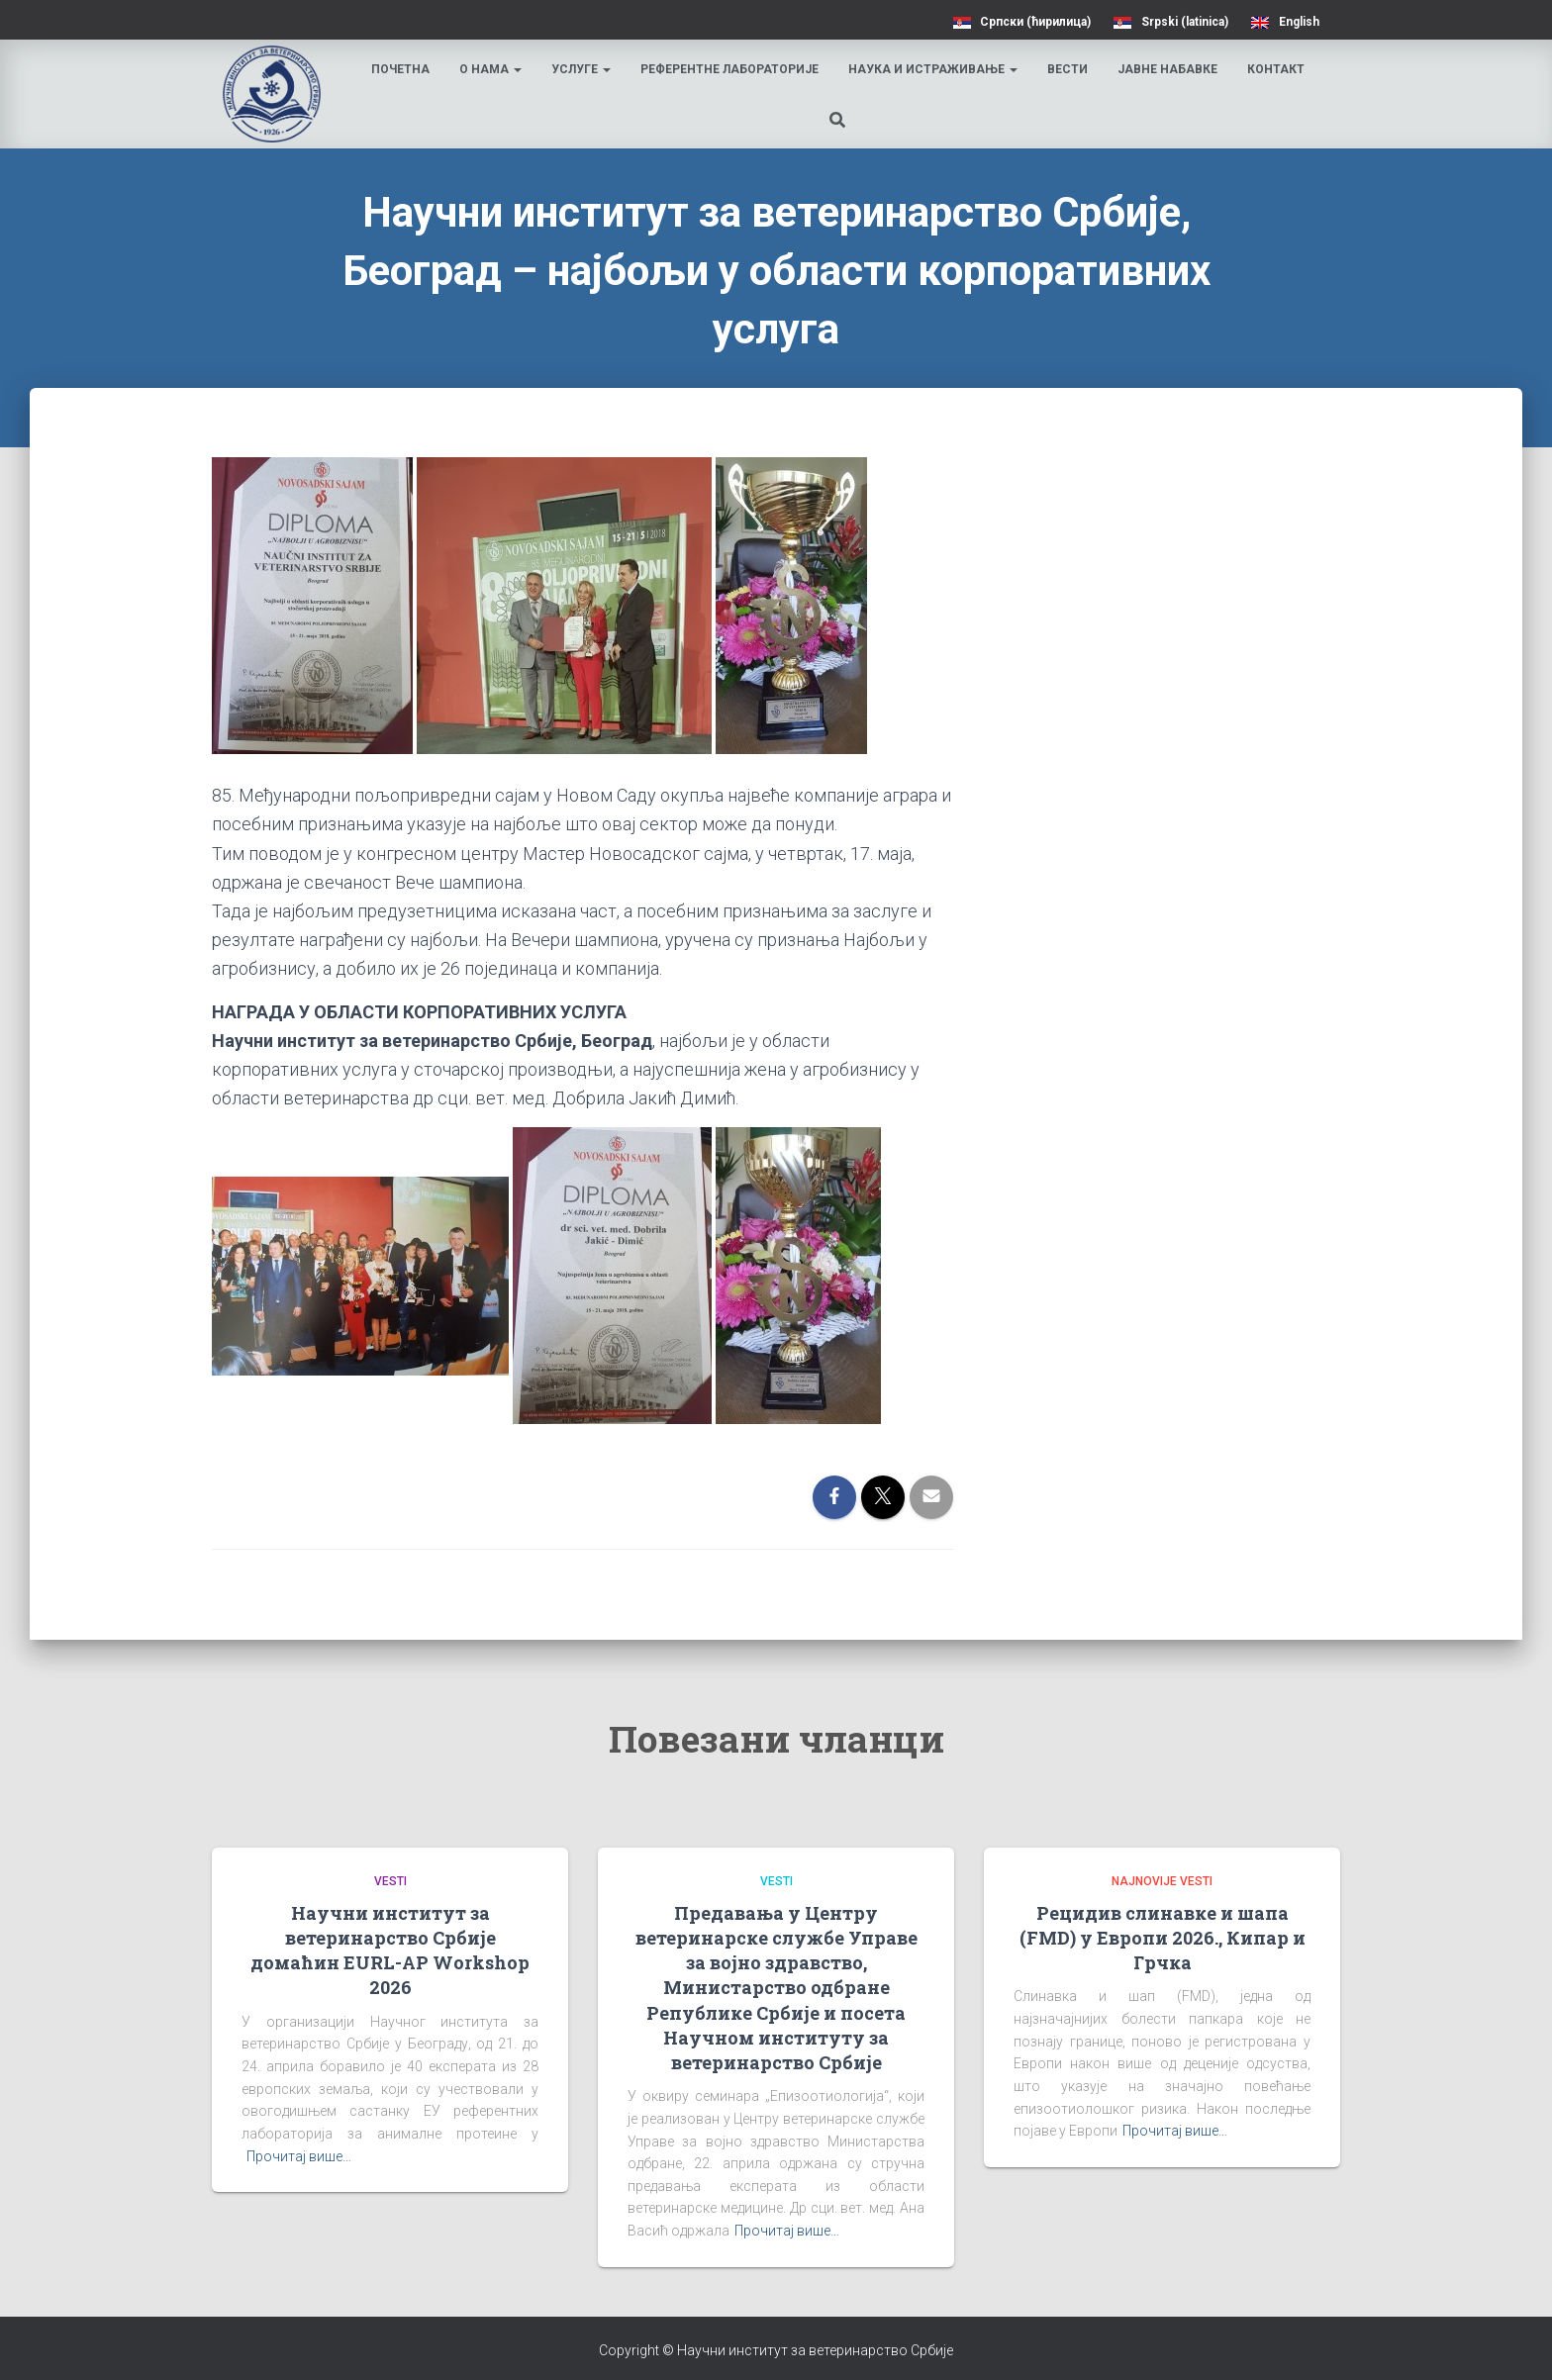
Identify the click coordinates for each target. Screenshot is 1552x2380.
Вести (1069, 69)
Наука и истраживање (934, 69)
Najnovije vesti (1162, 1881)
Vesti (390, 1881)
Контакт (1278, 69)
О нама (492, 69)
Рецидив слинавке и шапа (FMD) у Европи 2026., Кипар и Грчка (1162, 1937)
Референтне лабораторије (731, 69)
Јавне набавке (1169, 69)
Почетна (402, 69)
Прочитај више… (298, 2156)
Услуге (583, 69)
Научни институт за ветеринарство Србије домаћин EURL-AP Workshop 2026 (390, 1950)
